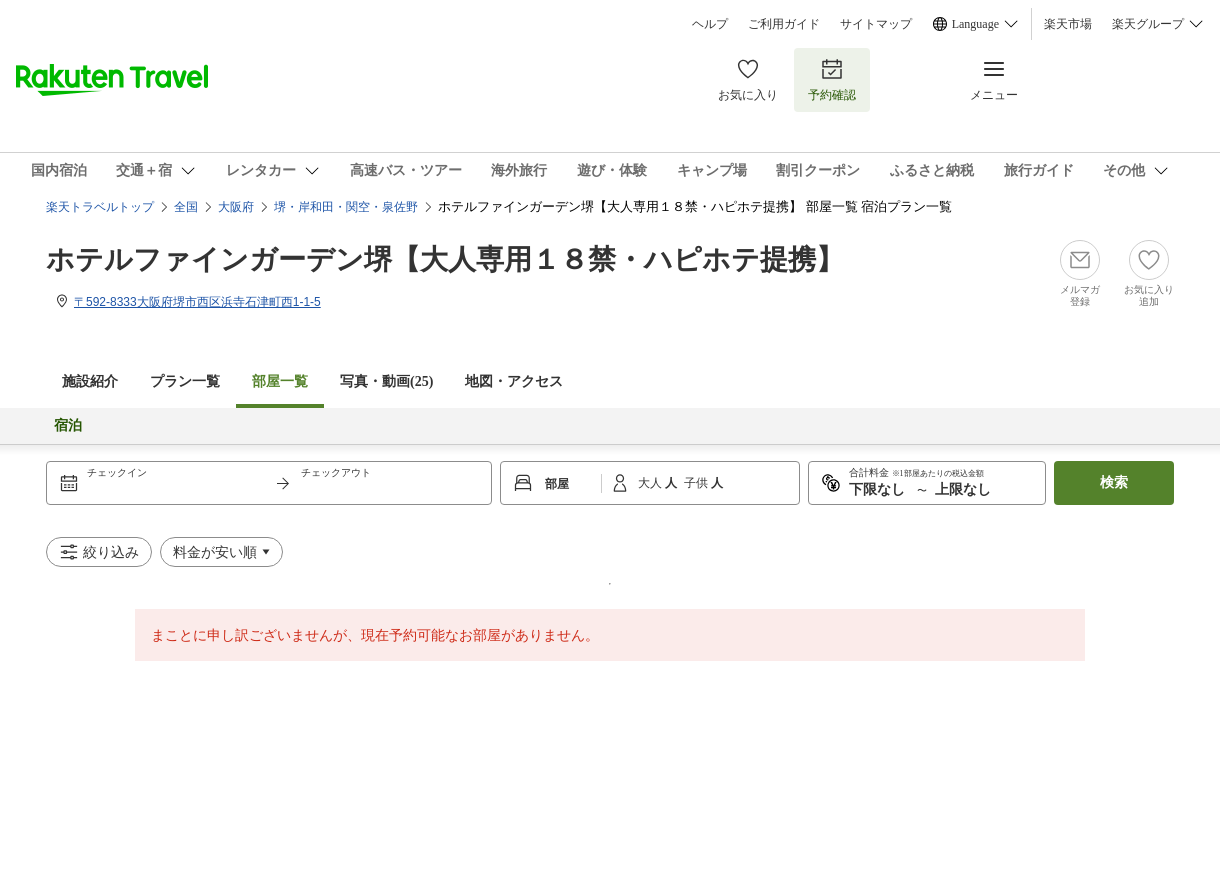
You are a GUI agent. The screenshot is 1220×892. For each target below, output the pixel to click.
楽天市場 (1068, 24)
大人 (651, 483)
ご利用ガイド (784, 24)
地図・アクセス (514, 381)
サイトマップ (876, 24)
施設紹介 (90, 381)
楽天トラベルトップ (100, 207)
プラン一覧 (185, 381)
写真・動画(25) (386, 381)
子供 (697, 483)
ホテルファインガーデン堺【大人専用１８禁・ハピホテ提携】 (445, 259)
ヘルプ (710, 24)
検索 (1114, 482)
